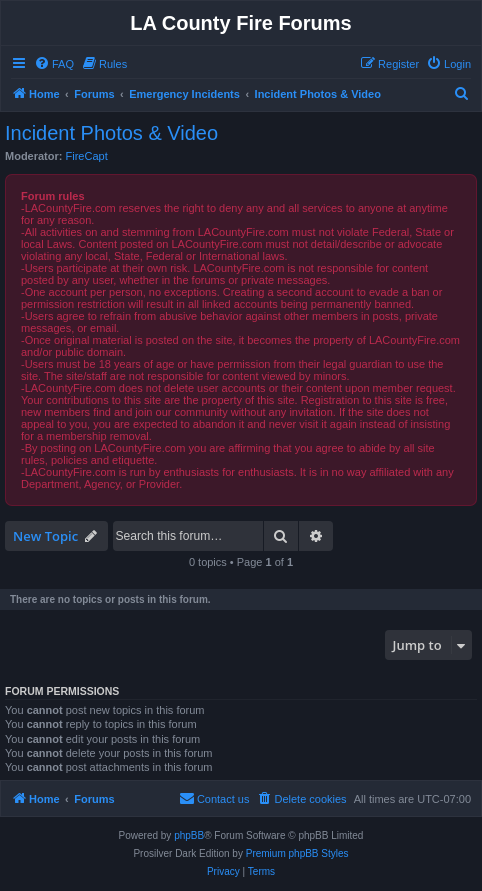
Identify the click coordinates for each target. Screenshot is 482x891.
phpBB (189, 835)
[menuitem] (54, 64)
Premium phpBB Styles (297, 853)
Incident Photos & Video (111, 133)
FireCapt (87, 156)
